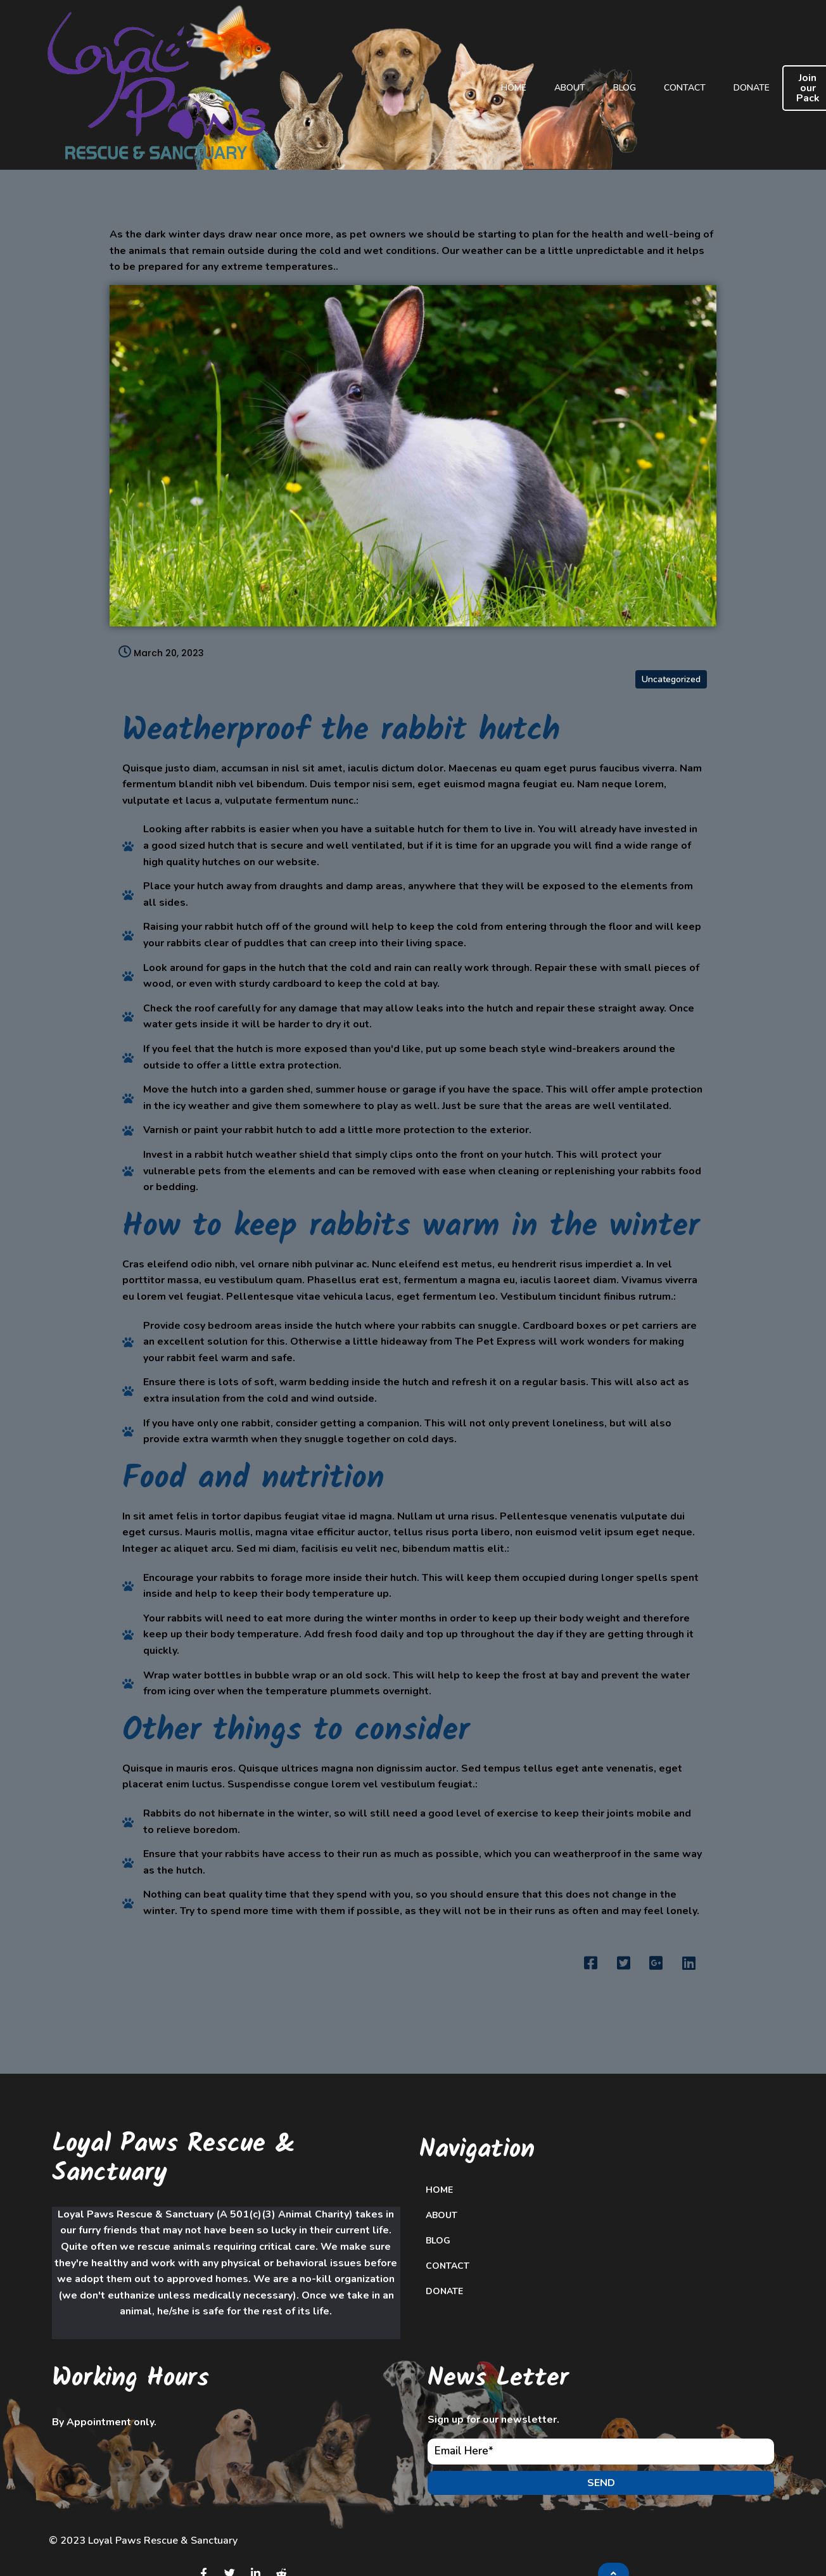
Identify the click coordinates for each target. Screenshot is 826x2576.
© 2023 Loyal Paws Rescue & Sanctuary (143, 2469)
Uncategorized (671, 598)
